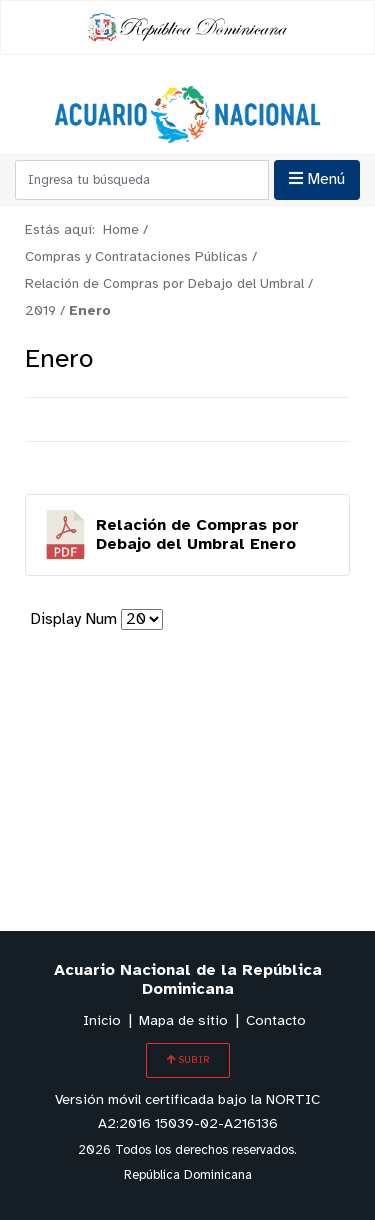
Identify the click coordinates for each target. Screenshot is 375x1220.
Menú (317, 179)
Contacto (276, 1021)
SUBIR (188, 1060)
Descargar (187, 535)
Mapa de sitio (183, 1021)
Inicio (102, 1021)
